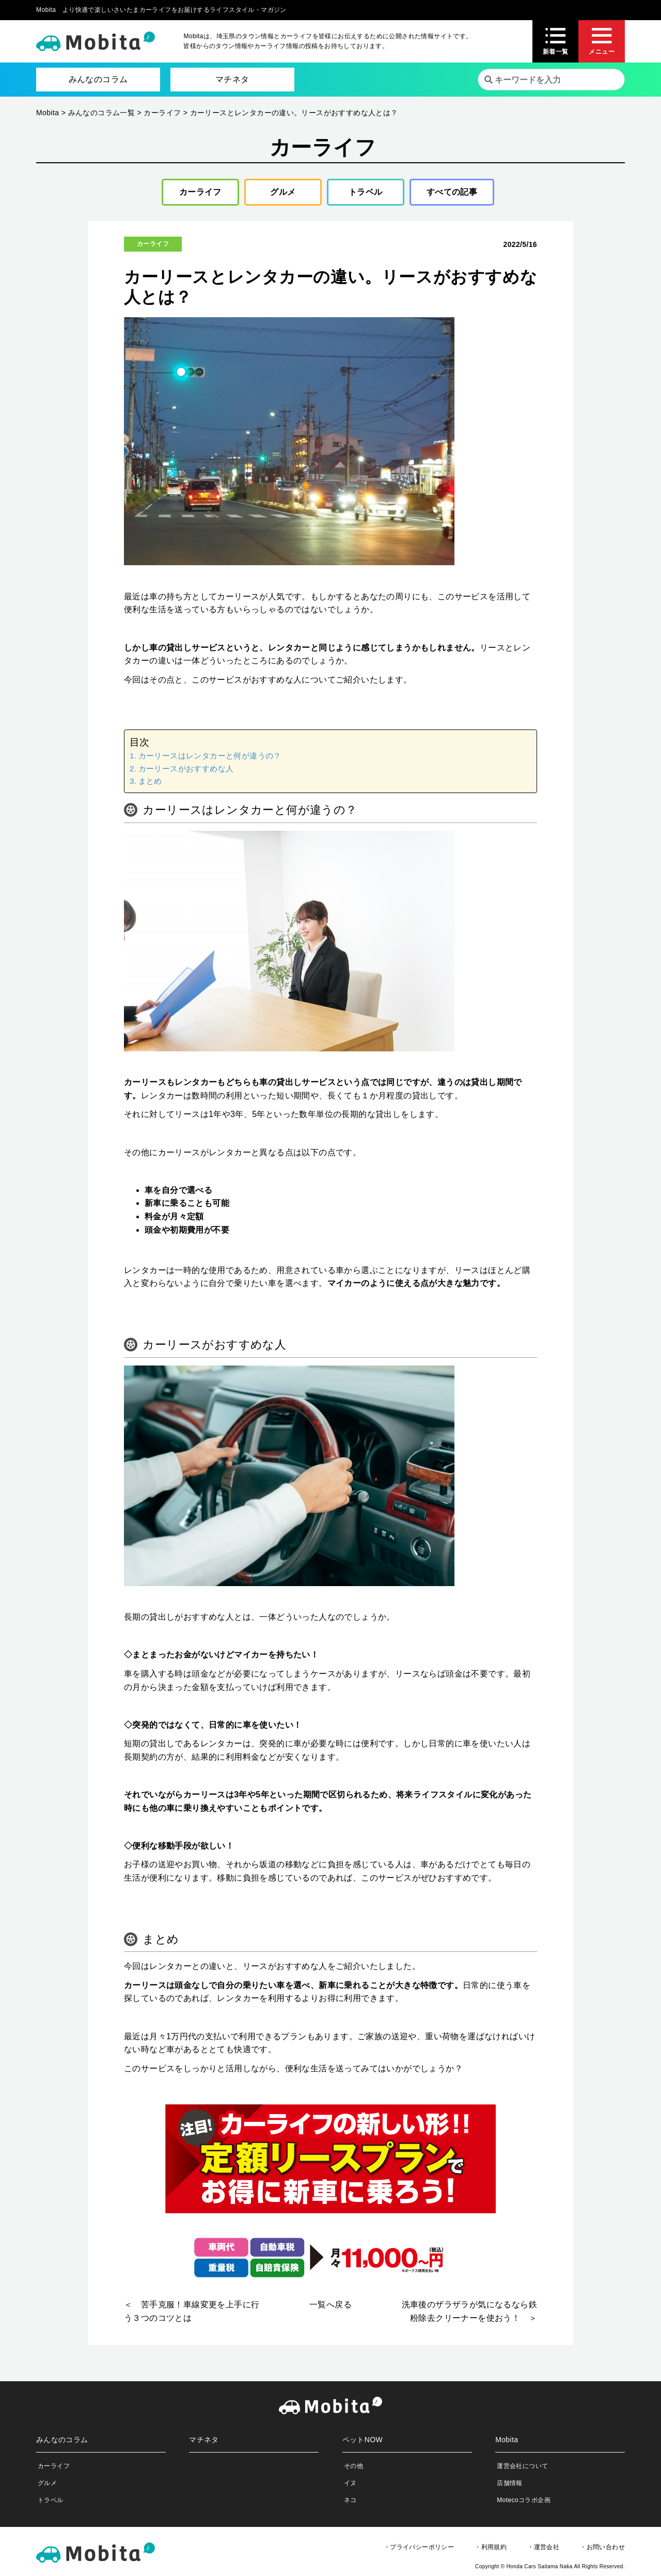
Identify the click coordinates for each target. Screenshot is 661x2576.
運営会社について (522, 2466)
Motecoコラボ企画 (523, 2500)
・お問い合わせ (602, 2547)
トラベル (366, 192)
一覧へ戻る (330, 2304)
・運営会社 (543, 2547)
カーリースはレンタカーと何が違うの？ (209, 755)
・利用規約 (491, 2547)
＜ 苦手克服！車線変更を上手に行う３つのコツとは (191, 2311)
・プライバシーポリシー (419, 2547)
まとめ (150, 781)
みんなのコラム (98, 79)
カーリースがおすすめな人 (186, 768)
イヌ (350, 2483)
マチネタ (232, 79)
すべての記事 (452, 192)
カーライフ (200, 192)
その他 (353, 2466)
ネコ (350, 2500)
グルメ (282, 192)
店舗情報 (510, 2483)
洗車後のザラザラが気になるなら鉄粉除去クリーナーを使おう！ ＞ (469, 2311)
